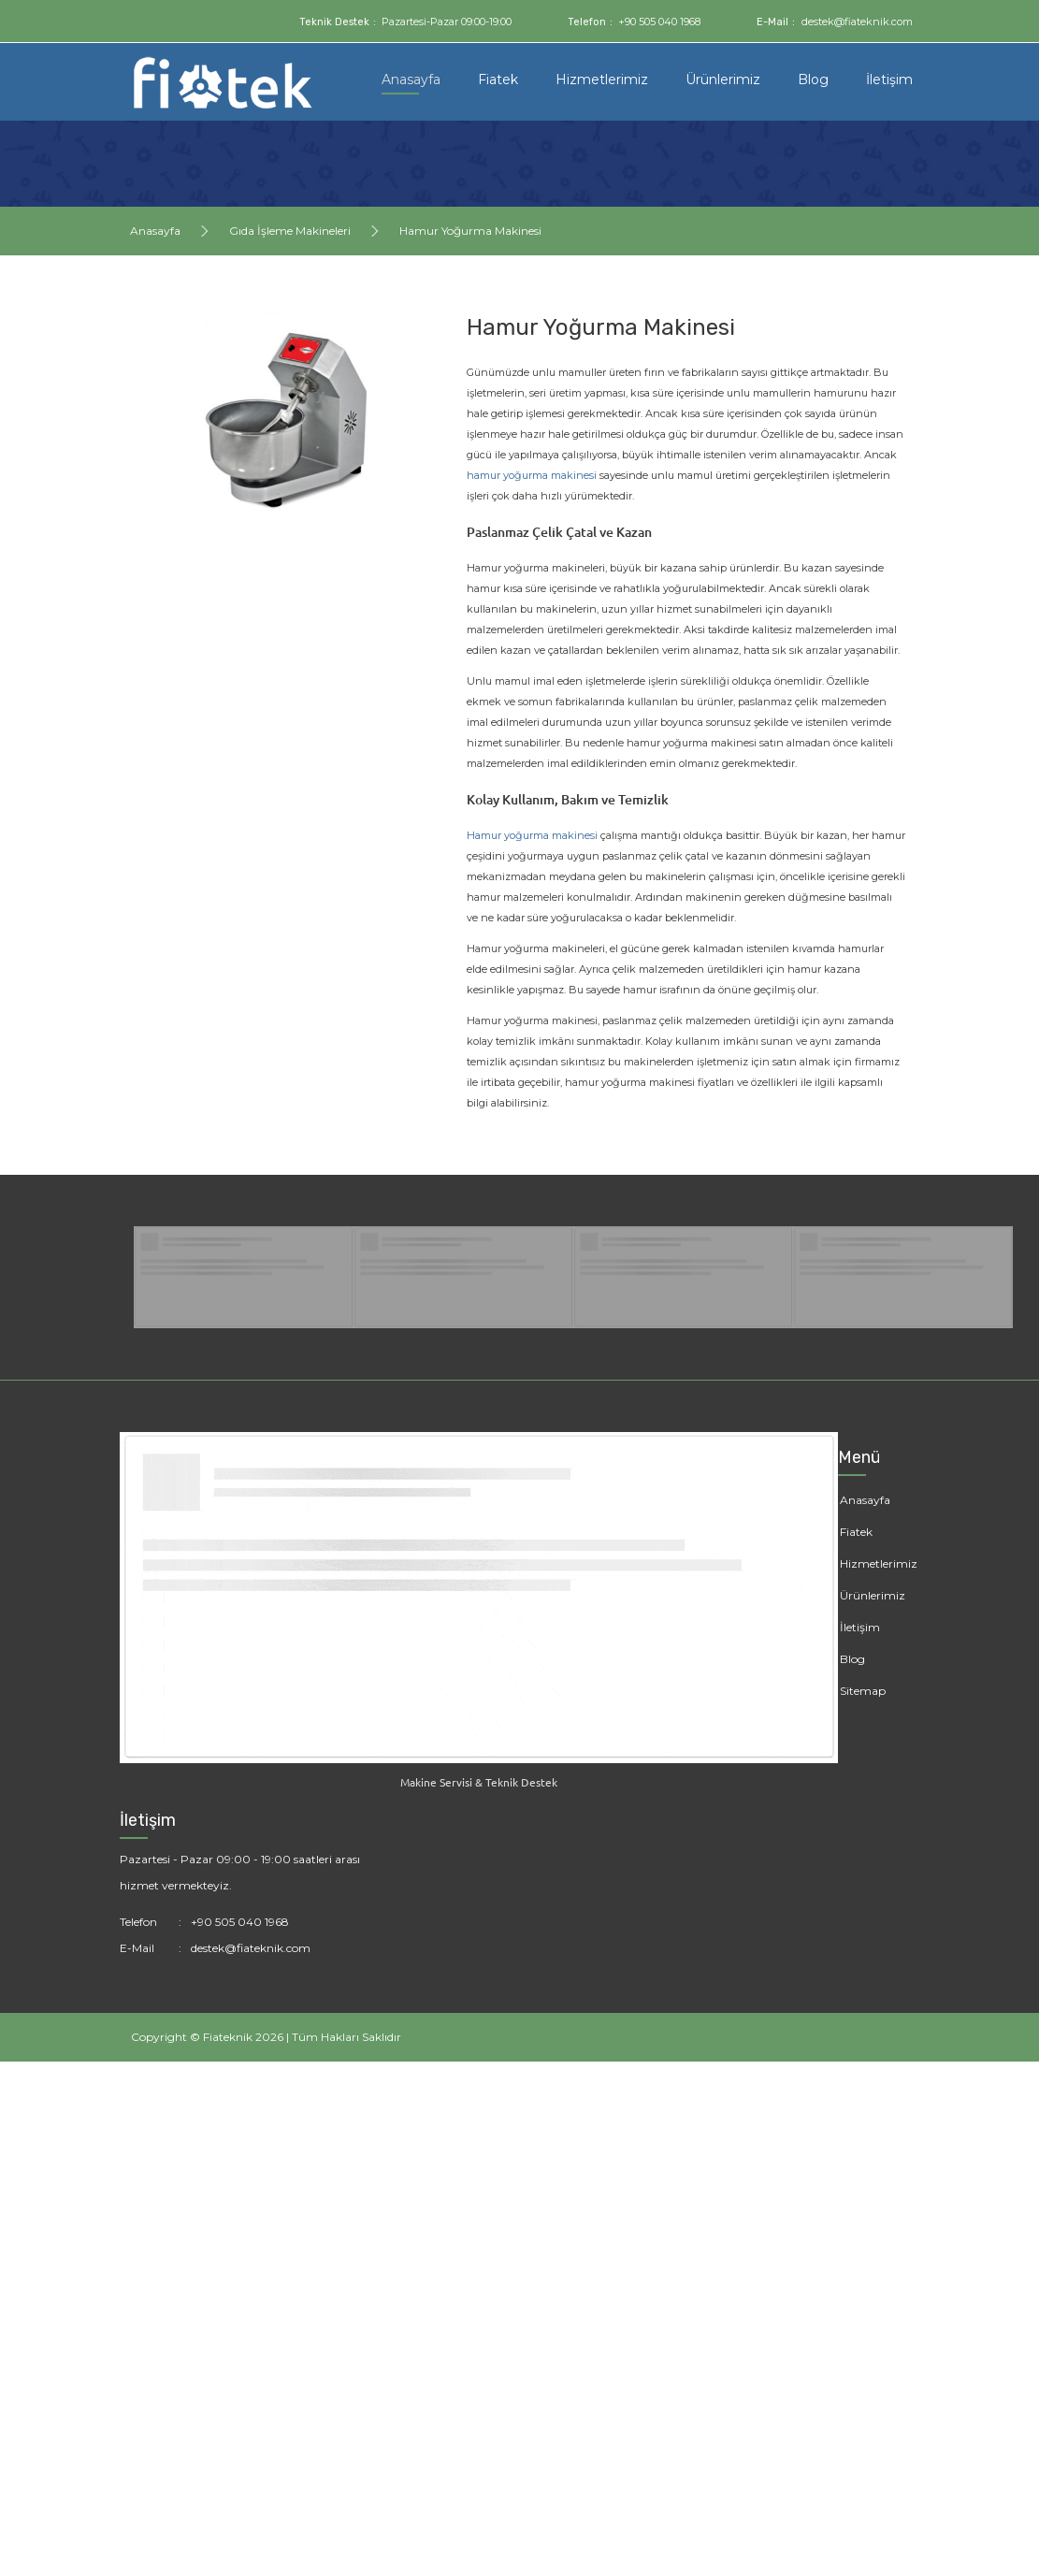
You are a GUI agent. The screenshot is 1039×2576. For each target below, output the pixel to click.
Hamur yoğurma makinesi (532, 835)
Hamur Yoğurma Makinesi (470, 231)
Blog (813, 79)
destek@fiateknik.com (857, 21)
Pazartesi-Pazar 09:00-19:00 (447, 21)
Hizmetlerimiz (602, 79)
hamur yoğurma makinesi (532, 475)
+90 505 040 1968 (659, 21)
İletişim (889, 79)
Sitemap (863, 1691)
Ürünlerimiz (722, 79)
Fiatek (498, 79)
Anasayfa (411, 79)
